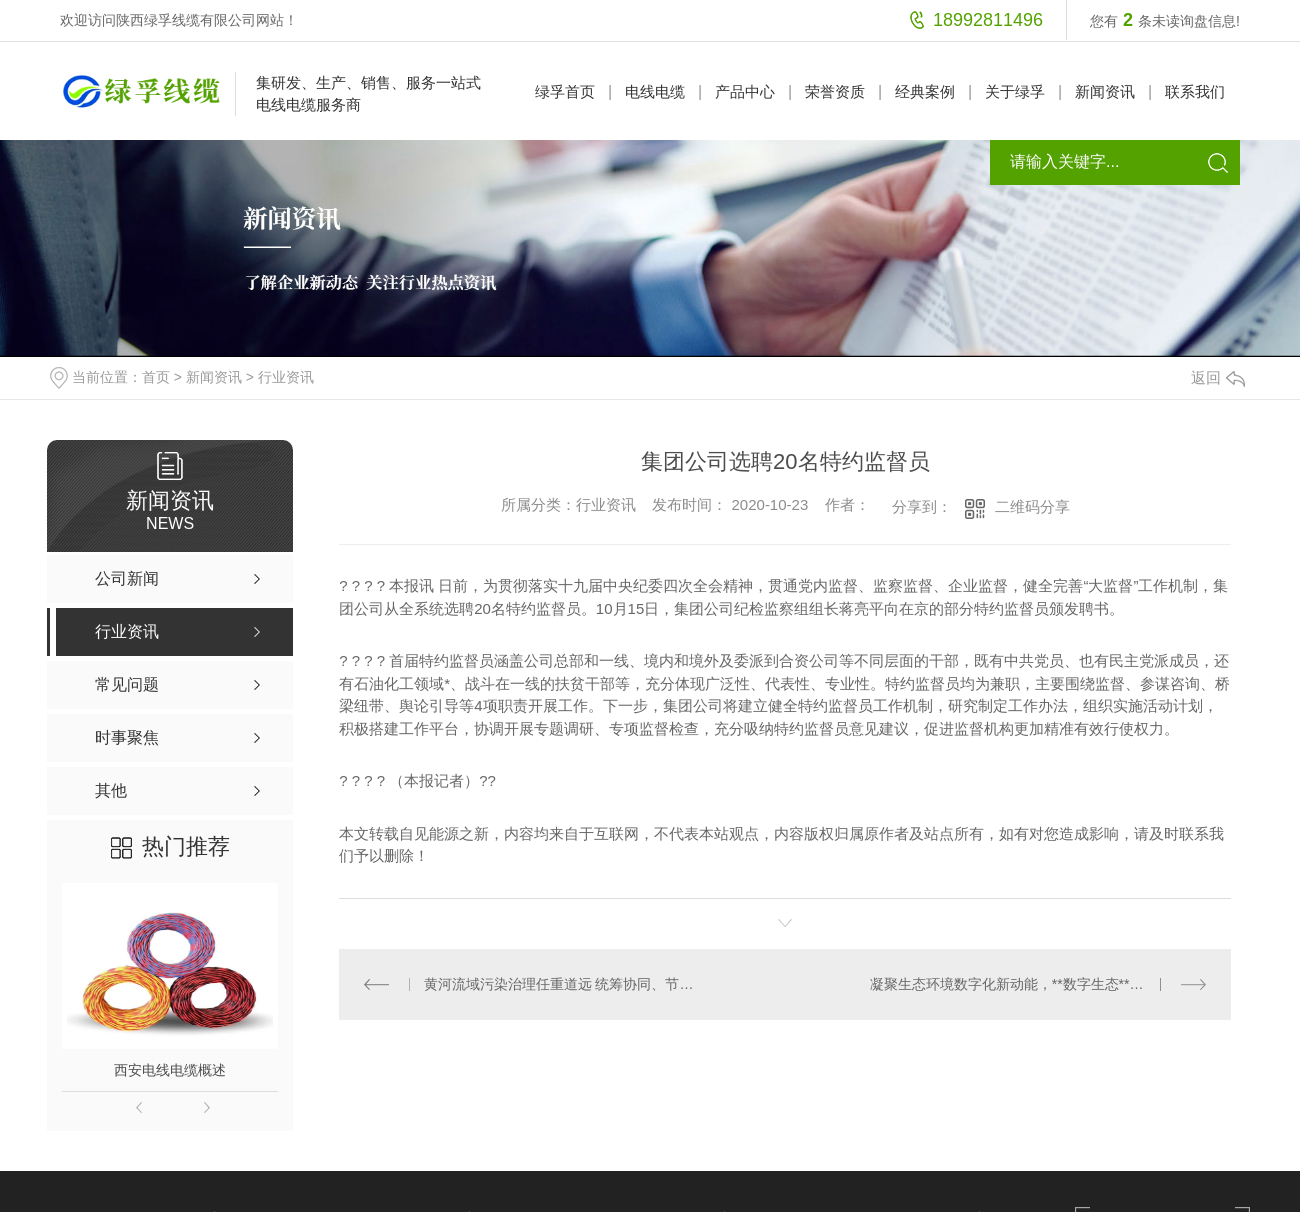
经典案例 (925, 91)
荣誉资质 (835, 91)
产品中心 (745, 91)
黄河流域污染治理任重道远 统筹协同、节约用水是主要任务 (562, 984)
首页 (156, 377)
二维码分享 (1032, 506)
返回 (1218, 377)
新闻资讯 (1105, 91)
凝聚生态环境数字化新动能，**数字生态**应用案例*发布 (1038, 984)
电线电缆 (655, 91)
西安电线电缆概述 (170, 1070)
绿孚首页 (565, 91)
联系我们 (1195, 91)
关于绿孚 (1015, 91)
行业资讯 (286, 377)
